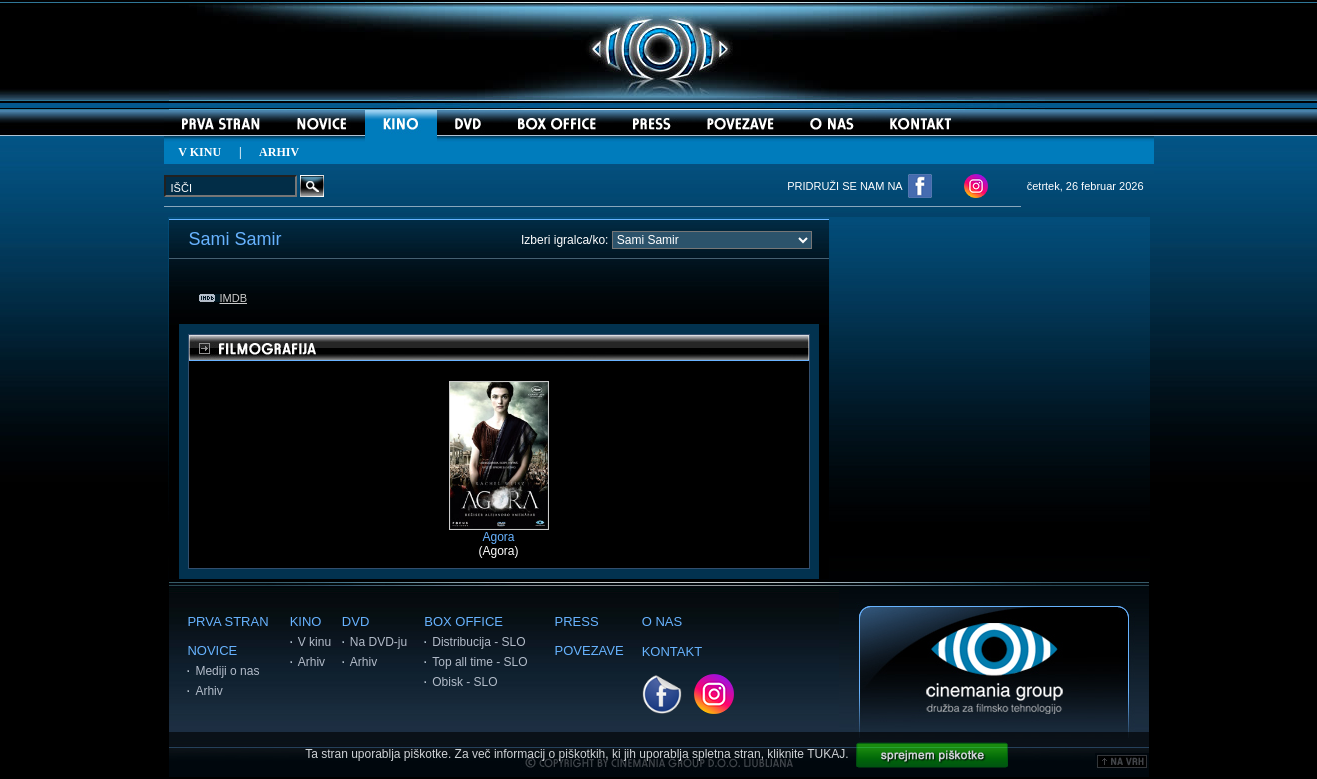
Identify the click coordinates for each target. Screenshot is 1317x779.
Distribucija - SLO (478, 642)
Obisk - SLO (464, 682)
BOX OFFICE (463, 621)
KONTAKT (672, 651)
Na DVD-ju (378, 642)
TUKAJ (826, 754)
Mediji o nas (227, 671)
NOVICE (212, 650)
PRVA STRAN (227, 621)
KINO (306, 621)
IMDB (223, 298)
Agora (499, 531)
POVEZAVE (589, 650)
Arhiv (208, 691)
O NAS (662, 621)
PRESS (577, 621)
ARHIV (279, 152)
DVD (355, 621)
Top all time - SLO (479, 662)
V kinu (314, 642)
